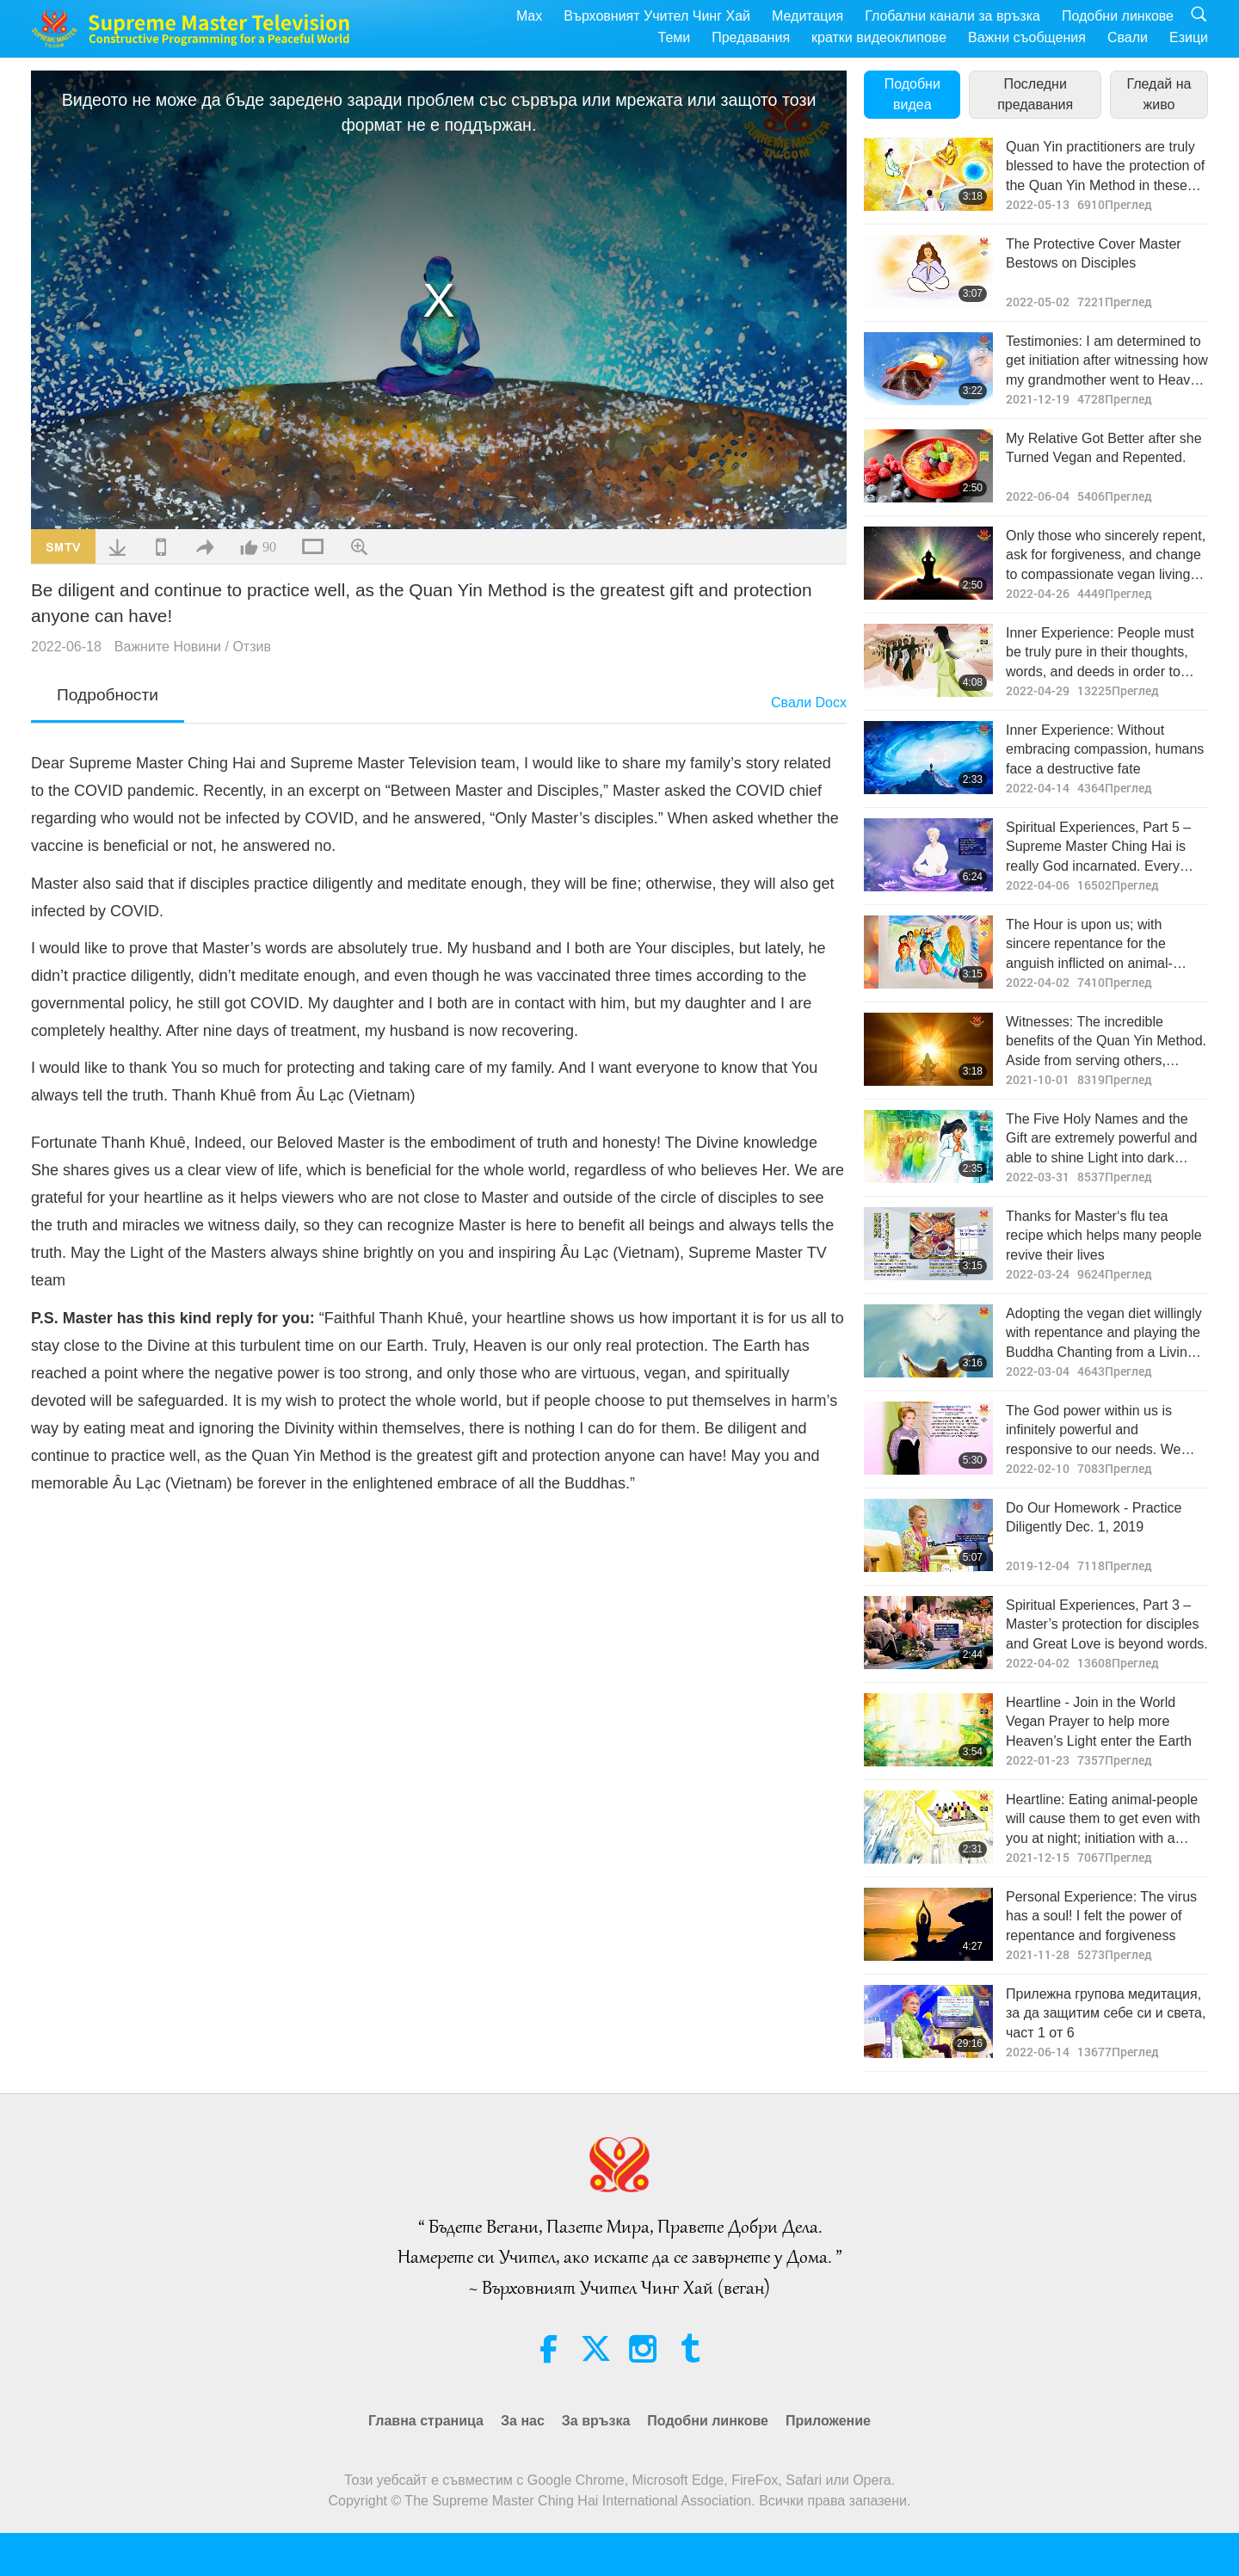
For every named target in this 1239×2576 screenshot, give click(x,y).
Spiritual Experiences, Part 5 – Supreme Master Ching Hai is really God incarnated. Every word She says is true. (1098, 848)
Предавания (751, 37)
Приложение (828, 2420)
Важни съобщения (1027, 37)
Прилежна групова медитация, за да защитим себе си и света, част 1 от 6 (1105, 2013)
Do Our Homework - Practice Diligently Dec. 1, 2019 (1094, 1517)
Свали (1127, 37)
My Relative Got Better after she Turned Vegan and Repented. (1104, 448)
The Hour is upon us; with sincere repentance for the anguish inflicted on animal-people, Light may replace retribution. (1089, 945)
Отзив (251, 646)
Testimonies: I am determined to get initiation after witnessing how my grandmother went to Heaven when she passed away (1107, 362)
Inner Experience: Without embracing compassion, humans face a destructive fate (1105, 749)
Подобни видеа (912, 94)
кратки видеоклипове (878, 37)
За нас (523, 2420)
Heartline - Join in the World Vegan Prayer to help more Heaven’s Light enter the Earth (1099, 1721)
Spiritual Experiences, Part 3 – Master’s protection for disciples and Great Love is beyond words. (1107, 1624)
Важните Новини (167, 646)
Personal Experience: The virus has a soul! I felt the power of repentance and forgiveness (1101, 1916)
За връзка (596, 2420)
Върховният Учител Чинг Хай (657, 16)
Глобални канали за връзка (952, 16)
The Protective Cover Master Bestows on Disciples (1093, 253)
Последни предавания (1035, 94)
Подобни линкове (1118, 16)
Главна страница (426, 2420)
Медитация (807, 16)
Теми (674, 37)
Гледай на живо (1158, 94)
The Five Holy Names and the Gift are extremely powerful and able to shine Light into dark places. (1101, 1140)
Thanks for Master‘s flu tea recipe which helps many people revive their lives (1104, 1235)
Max (529, 16)
